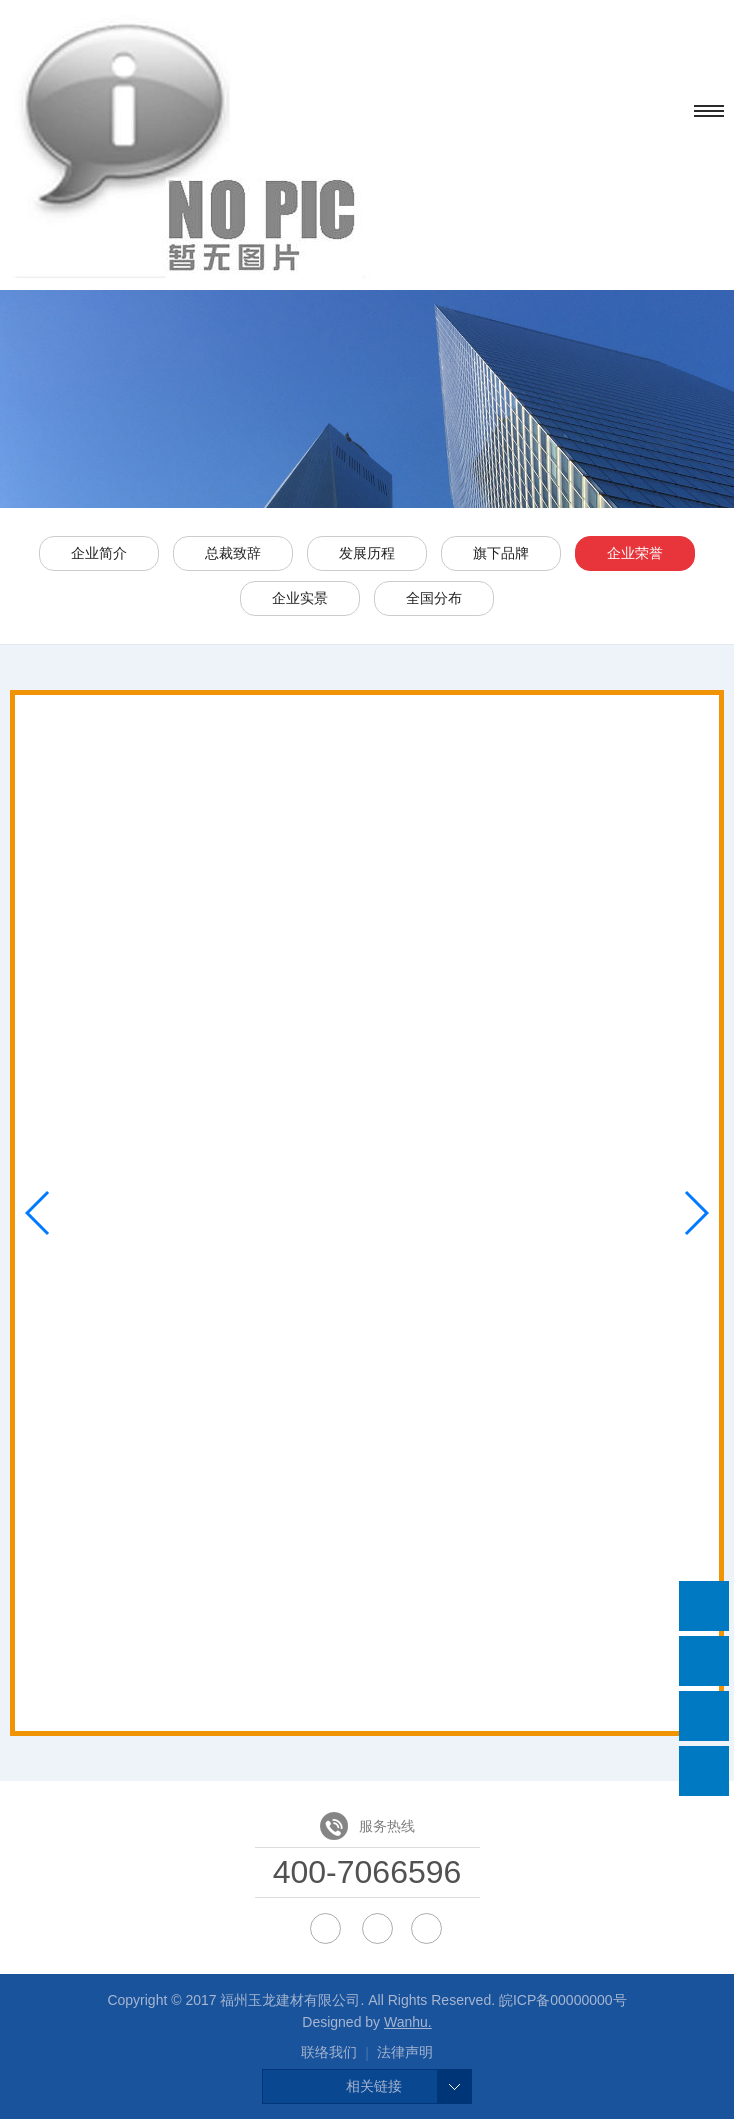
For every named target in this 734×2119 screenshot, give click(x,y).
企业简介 (99, 553)
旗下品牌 (501, 553)
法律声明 (405, 2052)
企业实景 (300, 598)
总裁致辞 (233, 553)
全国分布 (434, 598)
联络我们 (329, 2052)
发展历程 (367, 553)
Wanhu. (408, 2022)
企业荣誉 (635, 553)
